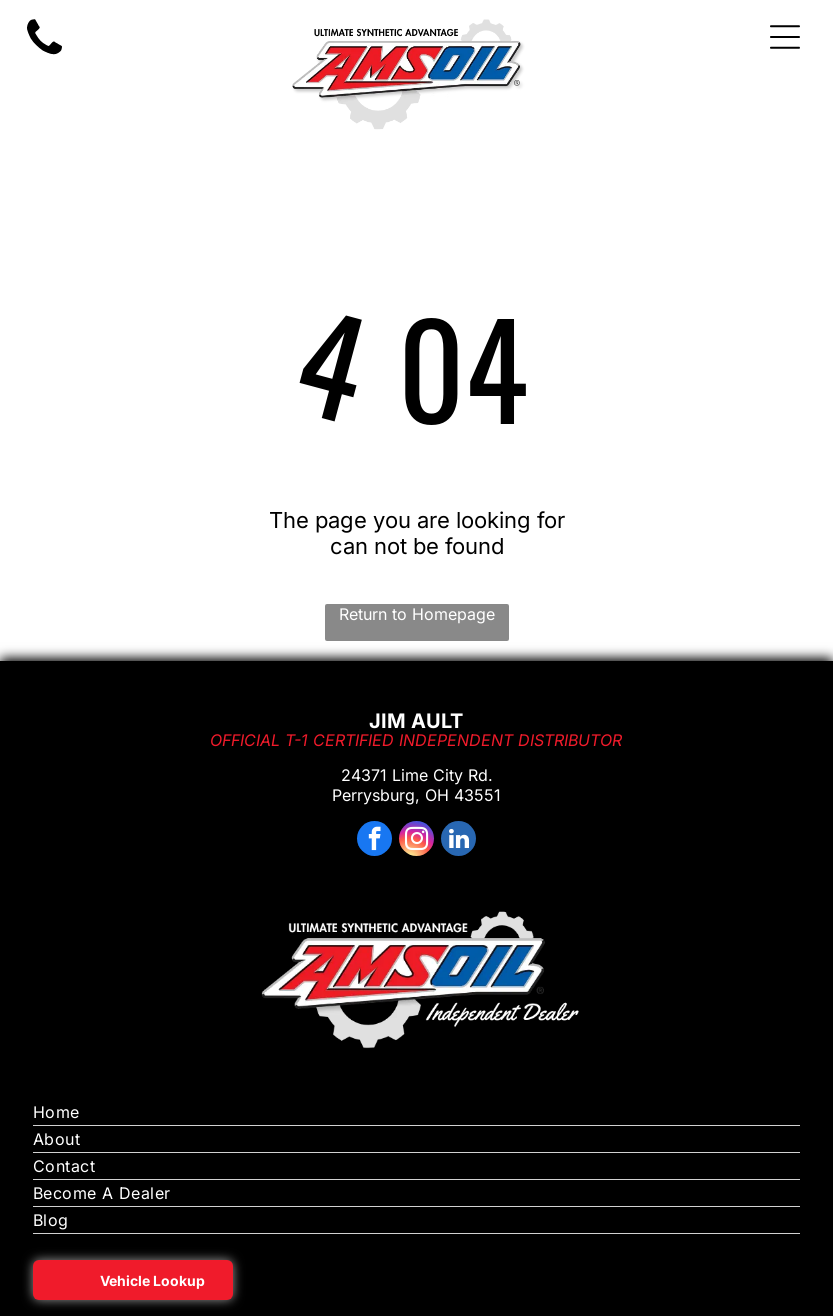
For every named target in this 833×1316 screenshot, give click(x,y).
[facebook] (374, 841)
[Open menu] (785, 37)
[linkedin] (458, 841)
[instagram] (416, 841)
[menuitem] (417, 1112)
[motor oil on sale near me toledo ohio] (44, 55)
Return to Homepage (417, 614)
